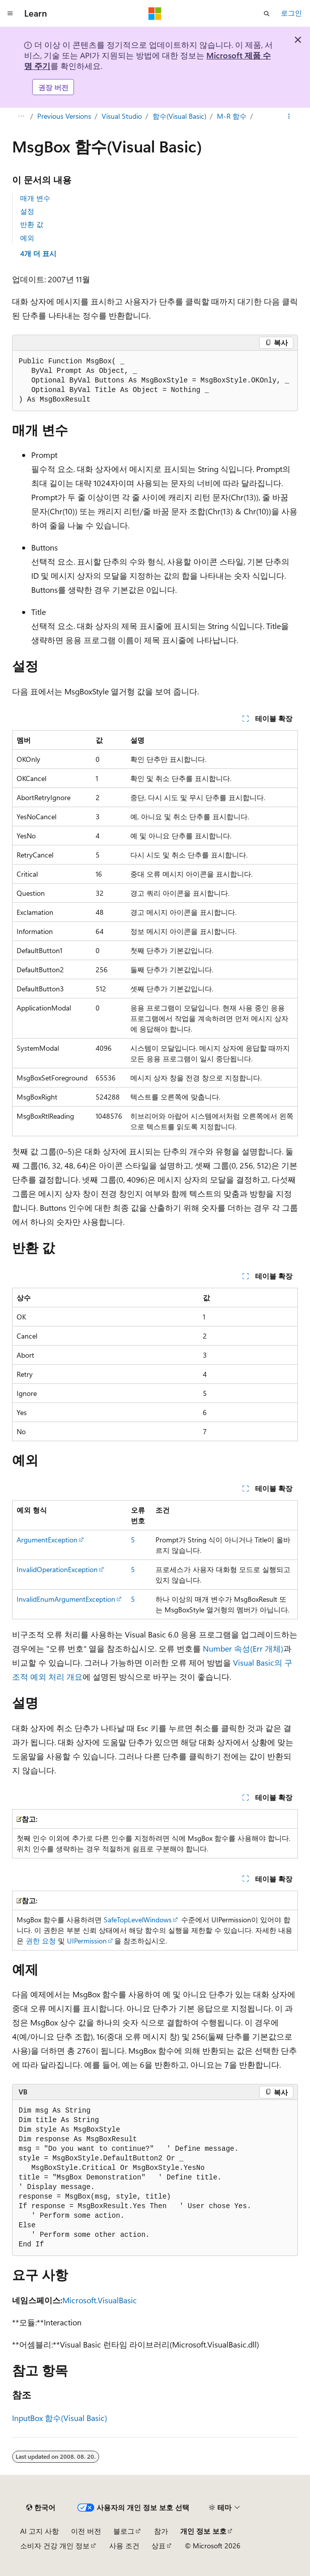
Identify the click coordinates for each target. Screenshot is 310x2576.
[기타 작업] (289, 117)
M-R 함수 (232, 116)
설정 (27, 211)
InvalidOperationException (57, 1569)
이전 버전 (86, 2531)
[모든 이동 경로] (21, 117)
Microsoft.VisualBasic (99, 2300)
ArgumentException (47, 1539)
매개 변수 (35, 198)
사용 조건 (124, 2545)
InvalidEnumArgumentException (66, 1599)
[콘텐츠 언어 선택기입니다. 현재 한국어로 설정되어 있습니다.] (40, 2508)
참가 (161, 2531)
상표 (158, 2545)
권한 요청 (41, 1940)
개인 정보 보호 (203, 2531)
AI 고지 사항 (39, 2531)
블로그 (123, 2531)
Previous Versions (64, 116)
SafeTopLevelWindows (138, 1919)
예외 (27, 238)
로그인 (291, 13)
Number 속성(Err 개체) (243, 1648)
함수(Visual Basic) (179, 116)
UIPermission (87, 1940)
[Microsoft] (155, 13)
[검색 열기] (267, 14)
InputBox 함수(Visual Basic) (59, 2417)
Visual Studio (122, 116)
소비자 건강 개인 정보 (55, 2545)
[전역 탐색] (10, 14)
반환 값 (31, 224)
